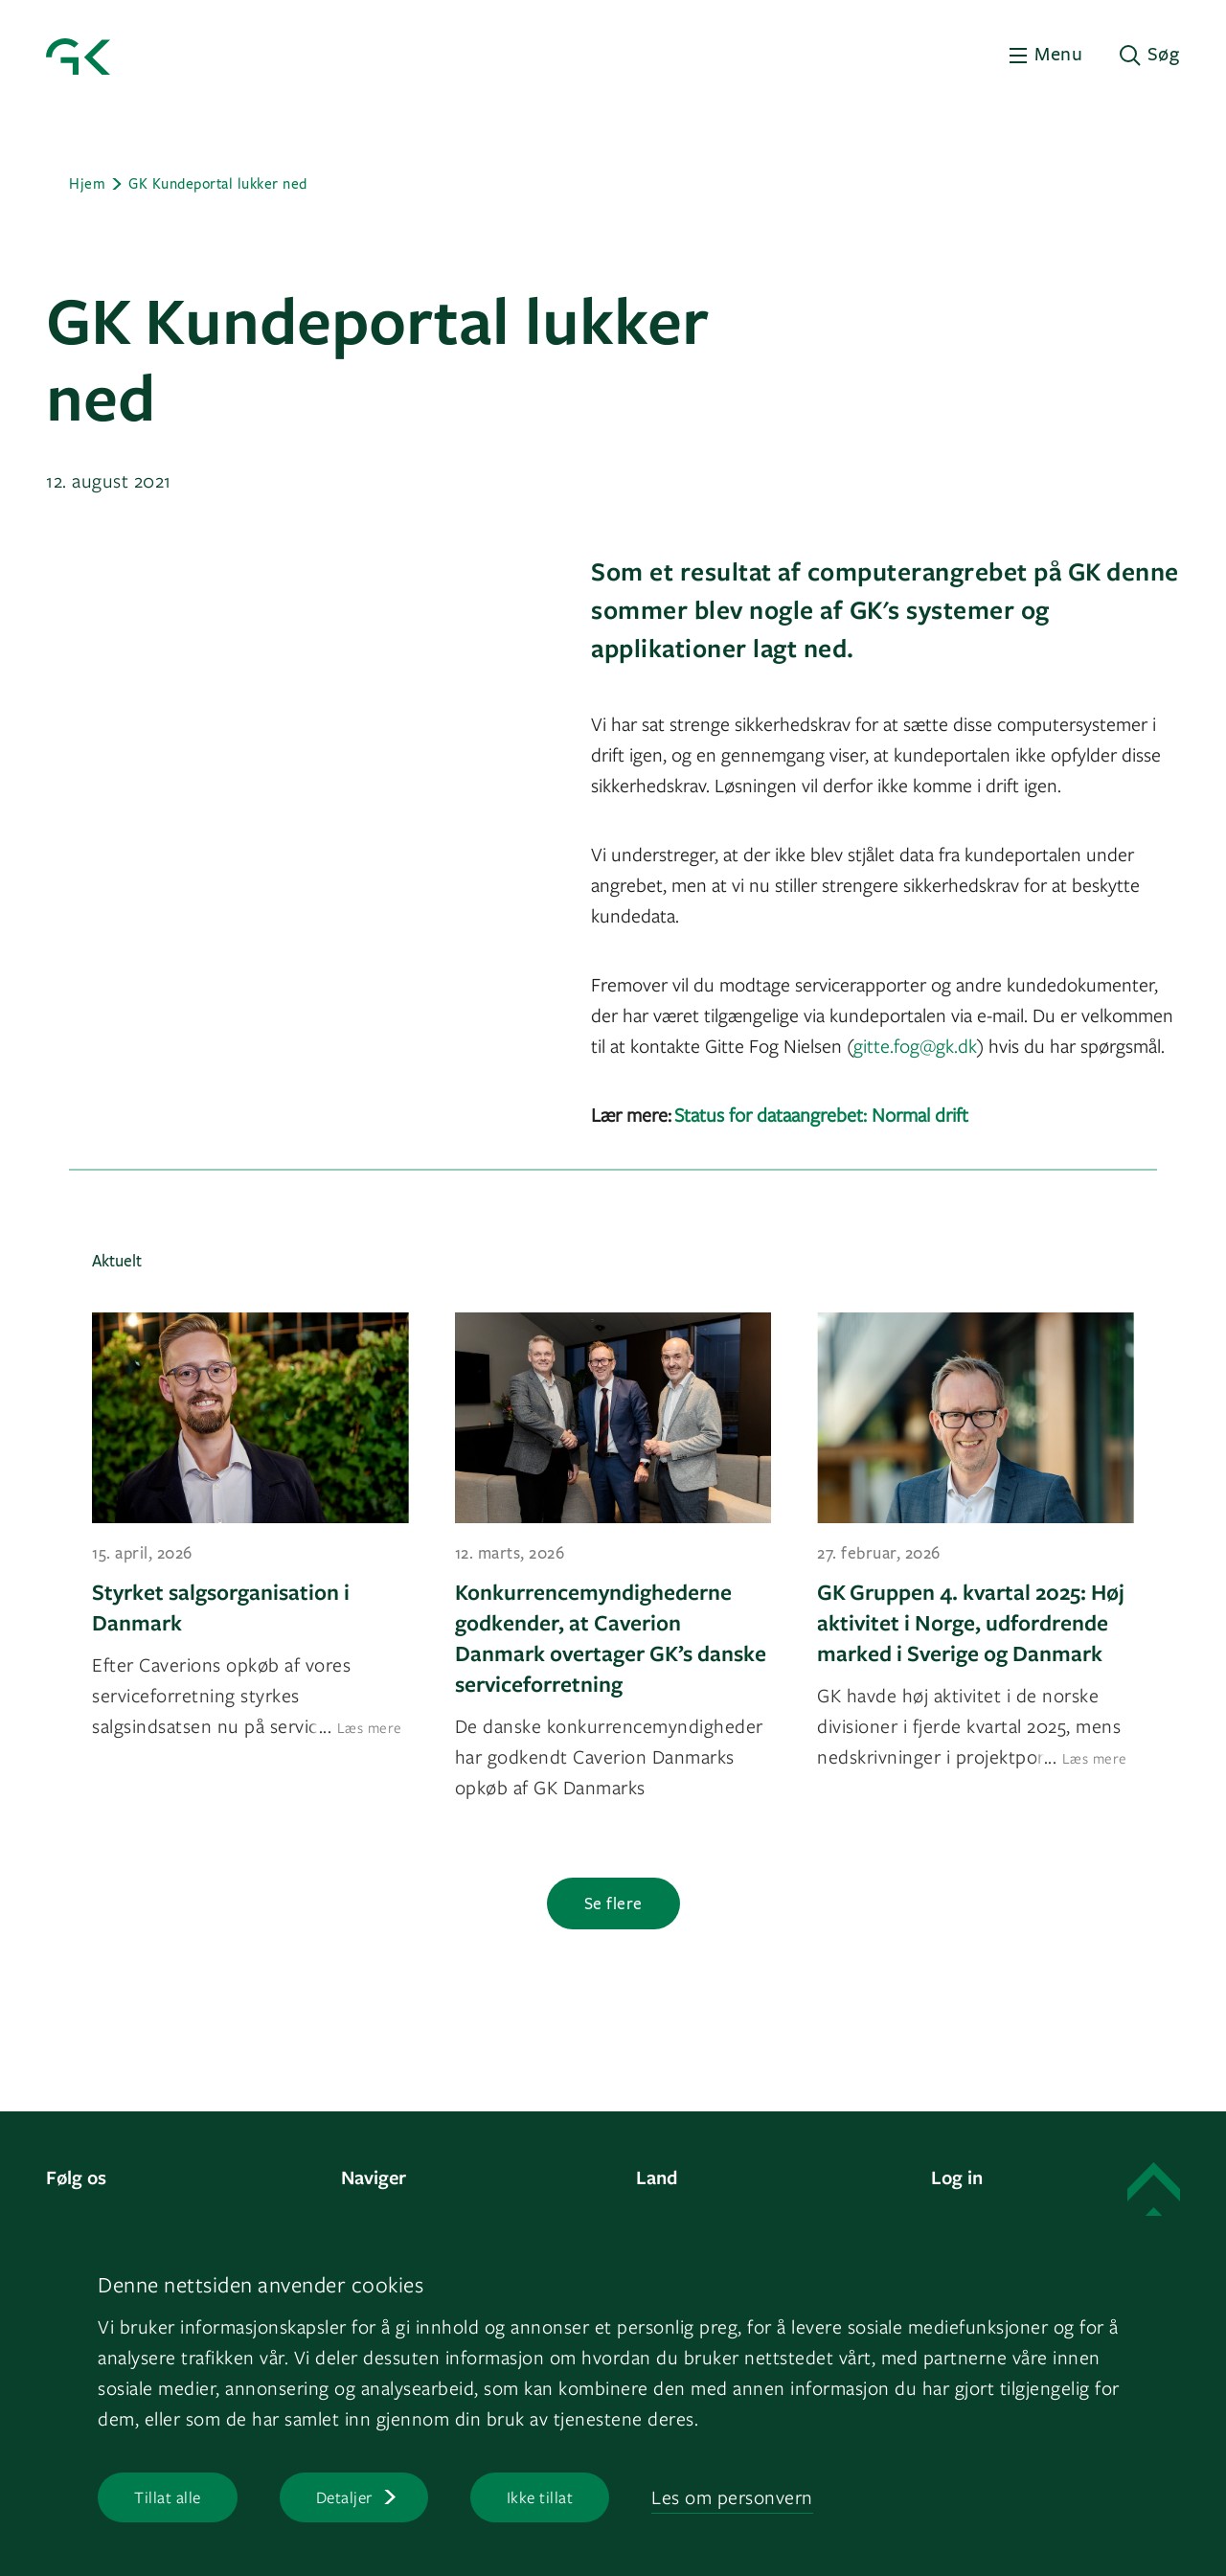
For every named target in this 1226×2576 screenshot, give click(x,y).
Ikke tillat (540, 2497)
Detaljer (344, 2497)
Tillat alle (167, 2497)
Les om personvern (732, 2497)
